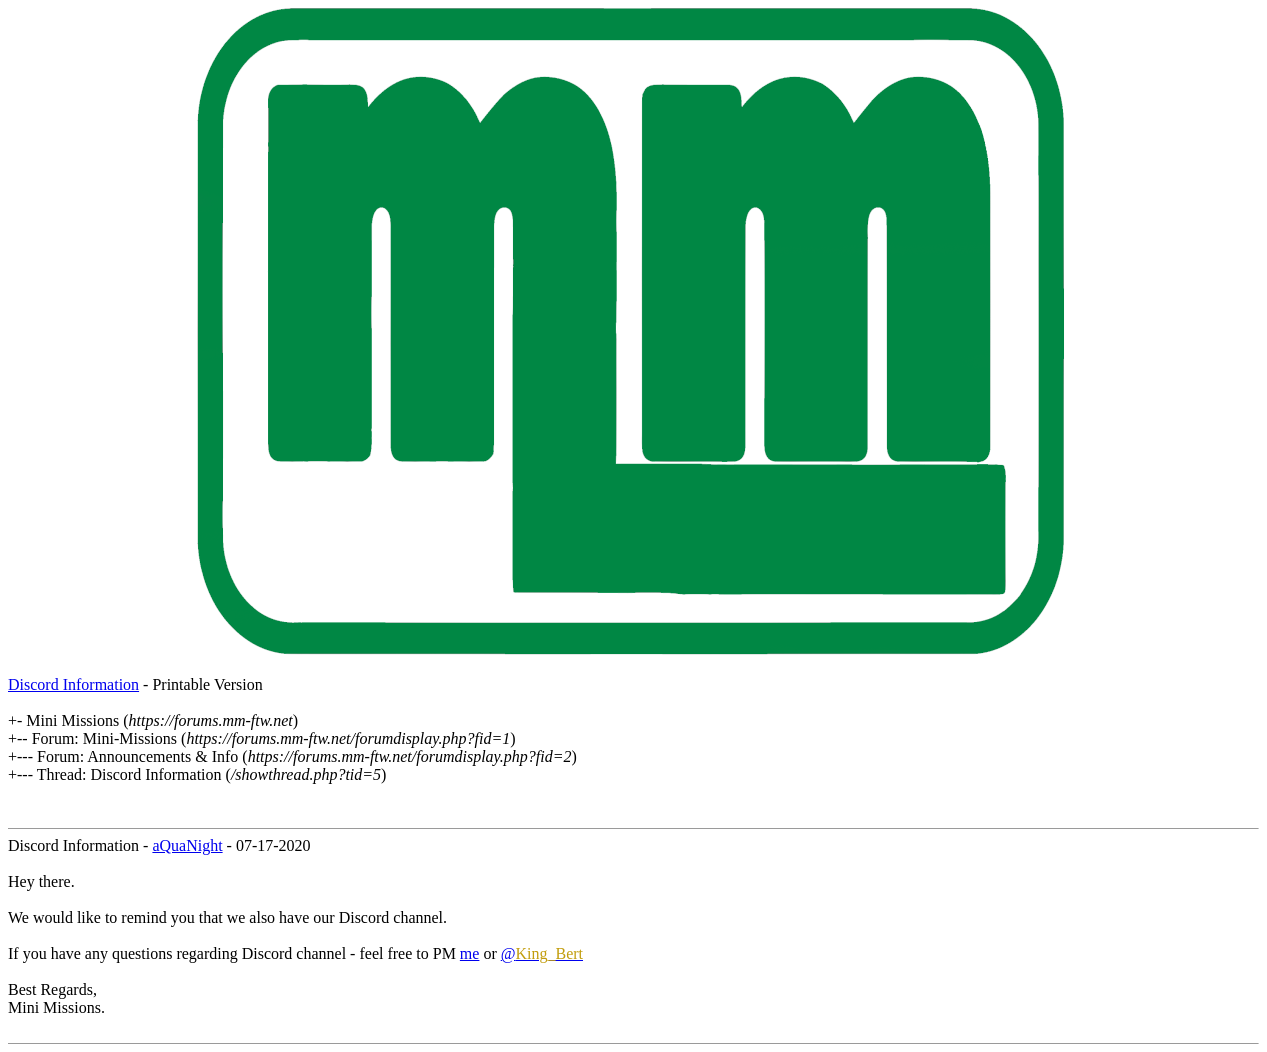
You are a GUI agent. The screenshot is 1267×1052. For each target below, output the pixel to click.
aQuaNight (187, 845)
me (470, 953)
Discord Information (73, 684)
